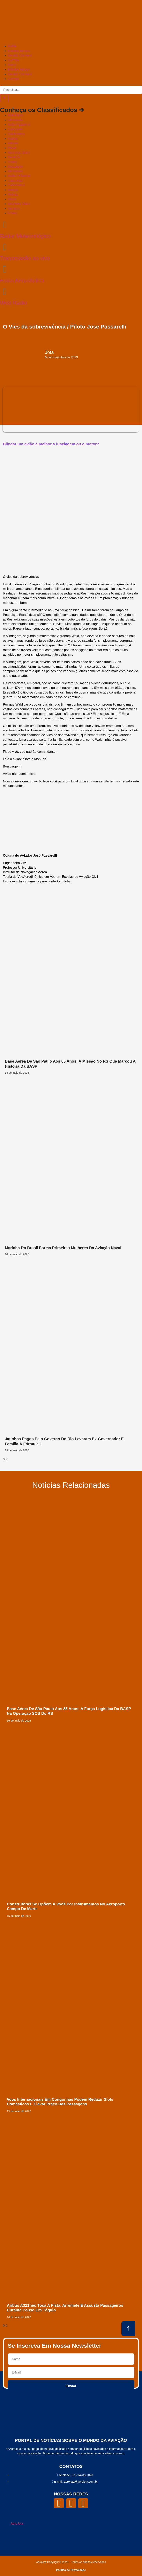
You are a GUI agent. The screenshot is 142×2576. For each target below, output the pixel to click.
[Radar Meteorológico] (5, 225)
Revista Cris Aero (20, 55)
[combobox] (71, 90)
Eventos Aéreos (19, 50)
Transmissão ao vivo (25, 258)
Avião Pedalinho (19, 124)
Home (12, 46)
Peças (12, 147)
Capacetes (15, 129)
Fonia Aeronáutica (22, 280)
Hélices (13, 143)
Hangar (13, 138)
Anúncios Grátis (19, 152)
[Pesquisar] (4, 98)
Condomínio (16, 134)
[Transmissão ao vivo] (5, 247)
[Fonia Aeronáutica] (5, 269)
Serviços (14, 157)
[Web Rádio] (5, 292)
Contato (13, 60)
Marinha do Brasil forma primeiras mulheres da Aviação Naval (63, 1248)
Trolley (12, 161)
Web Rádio (13, 303)
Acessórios (15, 115)
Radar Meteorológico (25, 236)
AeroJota (17, 2523)
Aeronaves (15, 120)
